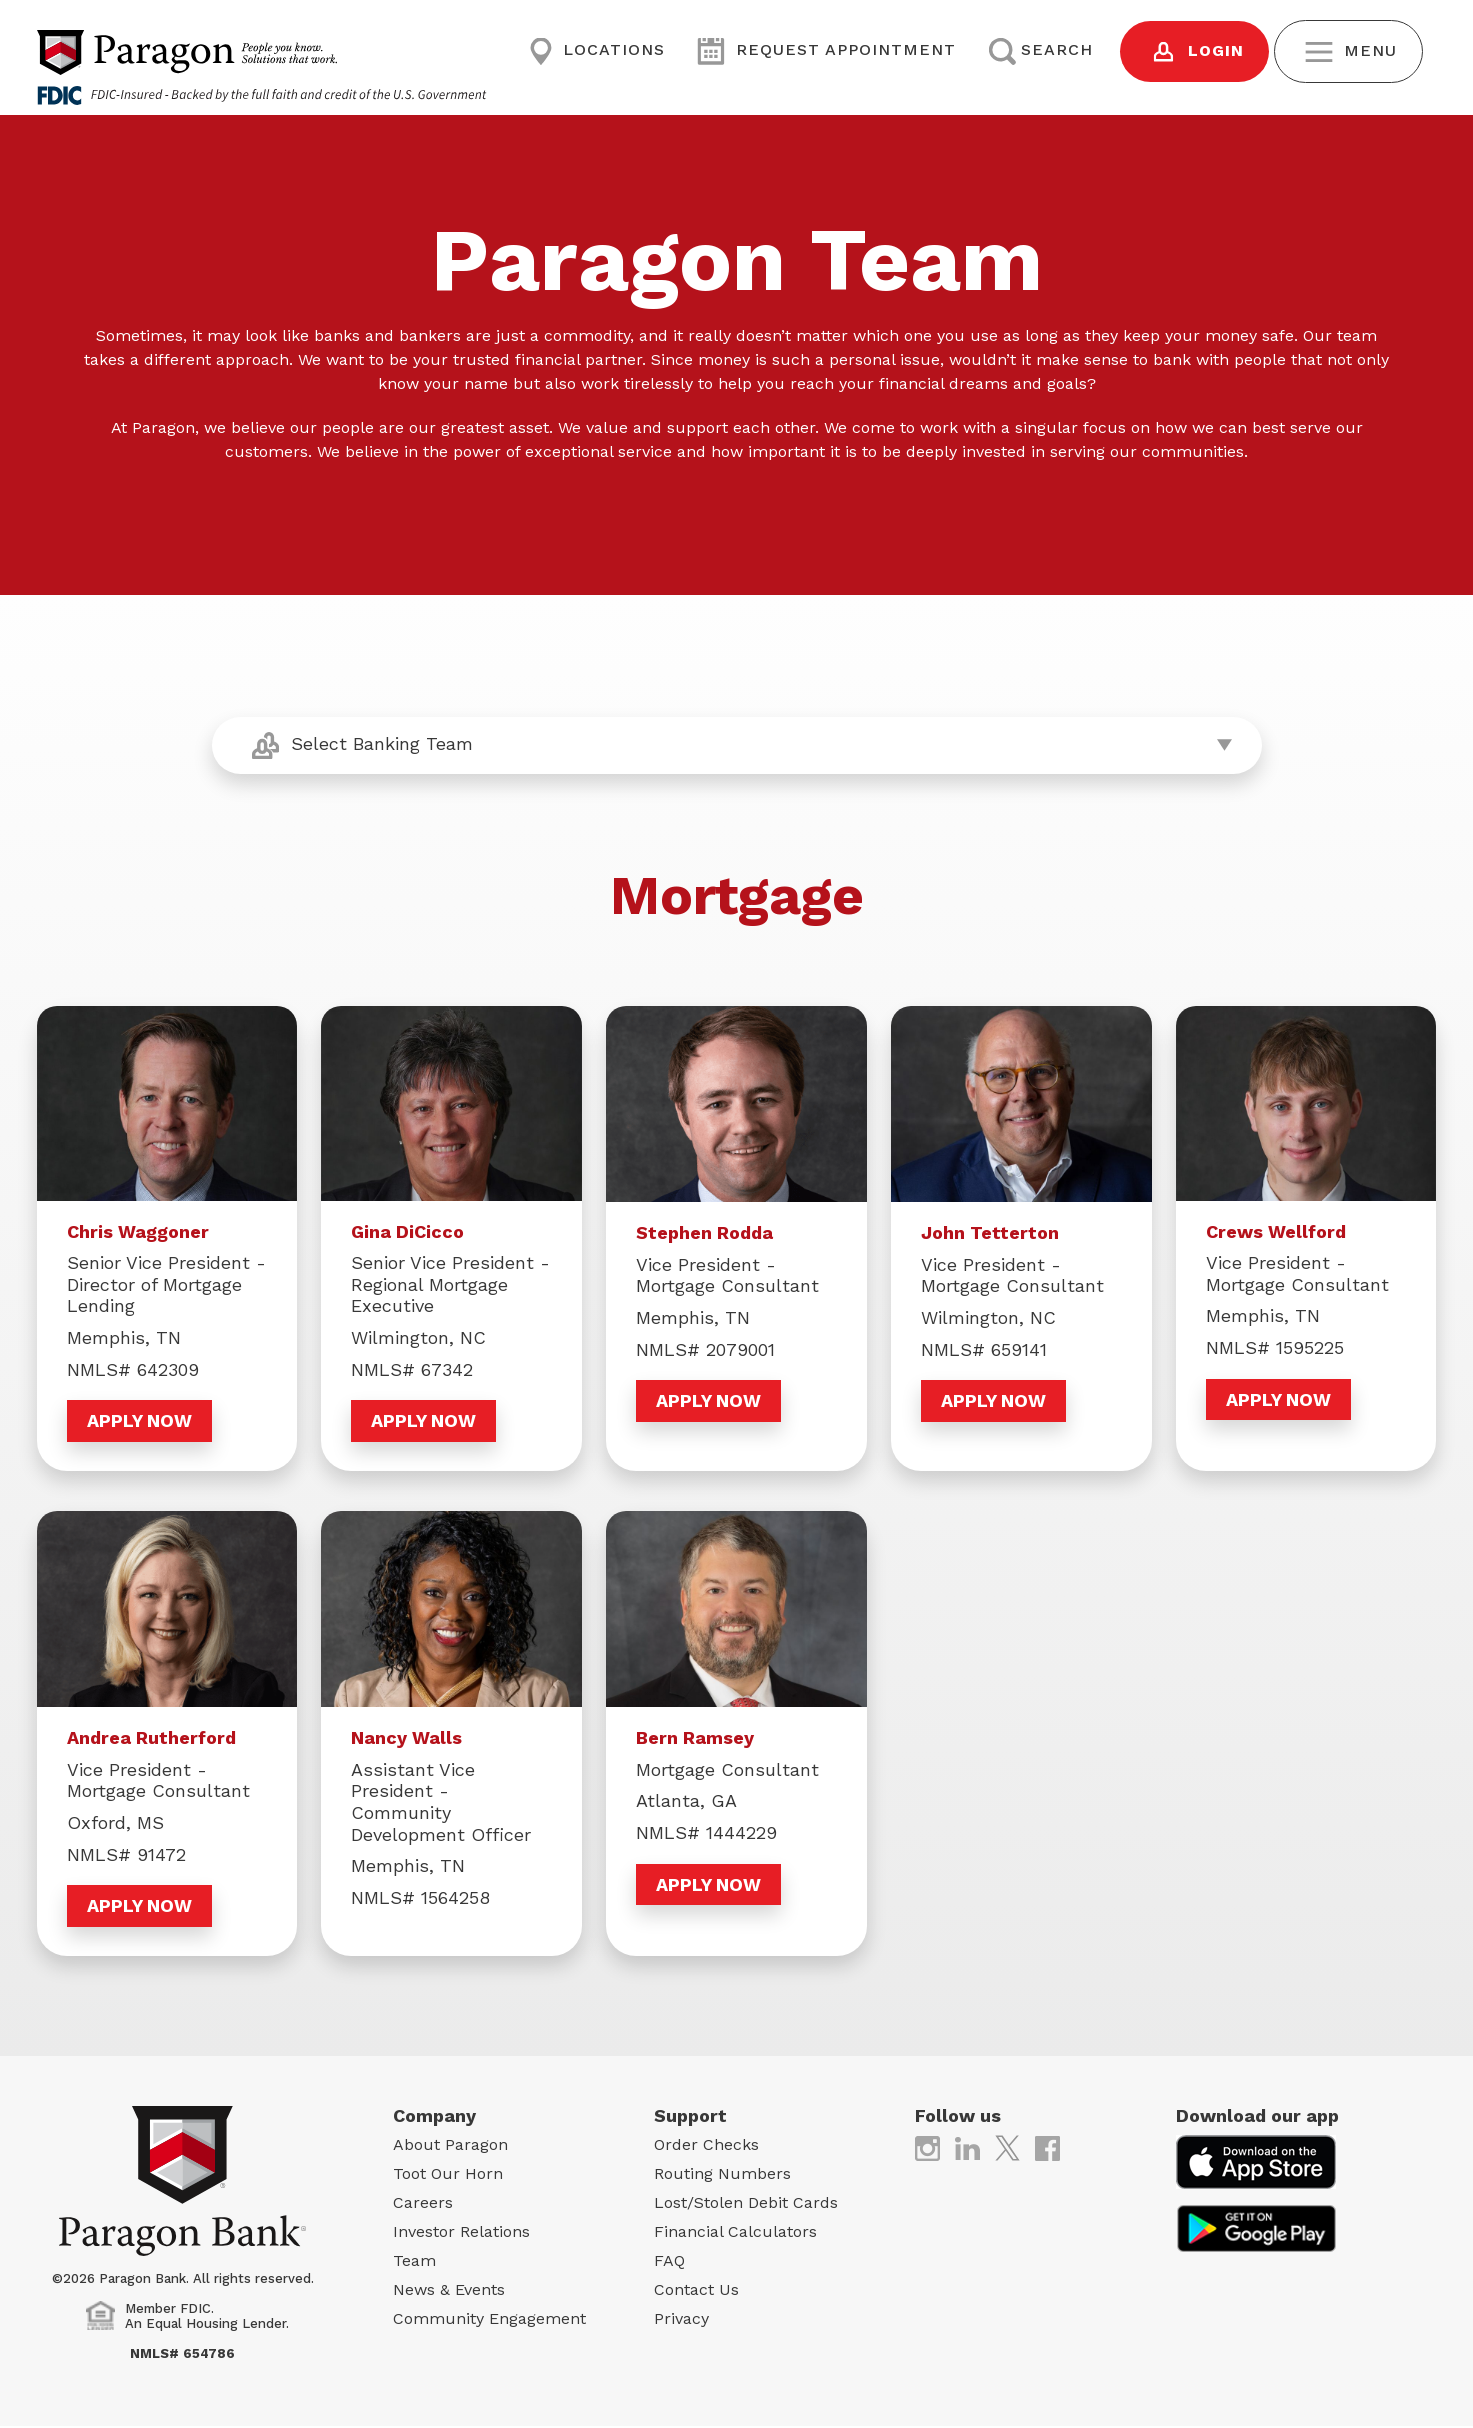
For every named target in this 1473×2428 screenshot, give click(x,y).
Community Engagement (489, 2320)
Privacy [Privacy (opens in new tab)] (681, 2320)
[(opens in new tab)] (927, 2148)
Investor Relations (461, 2233)
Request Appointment (826, 50)
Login (1197, 51)
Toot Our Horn (448, 2175)
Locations (597, 50)
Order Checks (706, 2146)
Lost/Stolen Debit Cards (746, 2204)
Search (1040, 50)
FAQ (669, 2262)
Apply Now (139, 1420)
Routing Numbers (722, 2175)
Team (414, 2262)
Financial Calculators (735, 2233)
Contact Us (696, 2291)
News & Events (449, 2291)
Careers (423, 2204)
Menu (1351, 51)
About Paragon (450, 2146)
